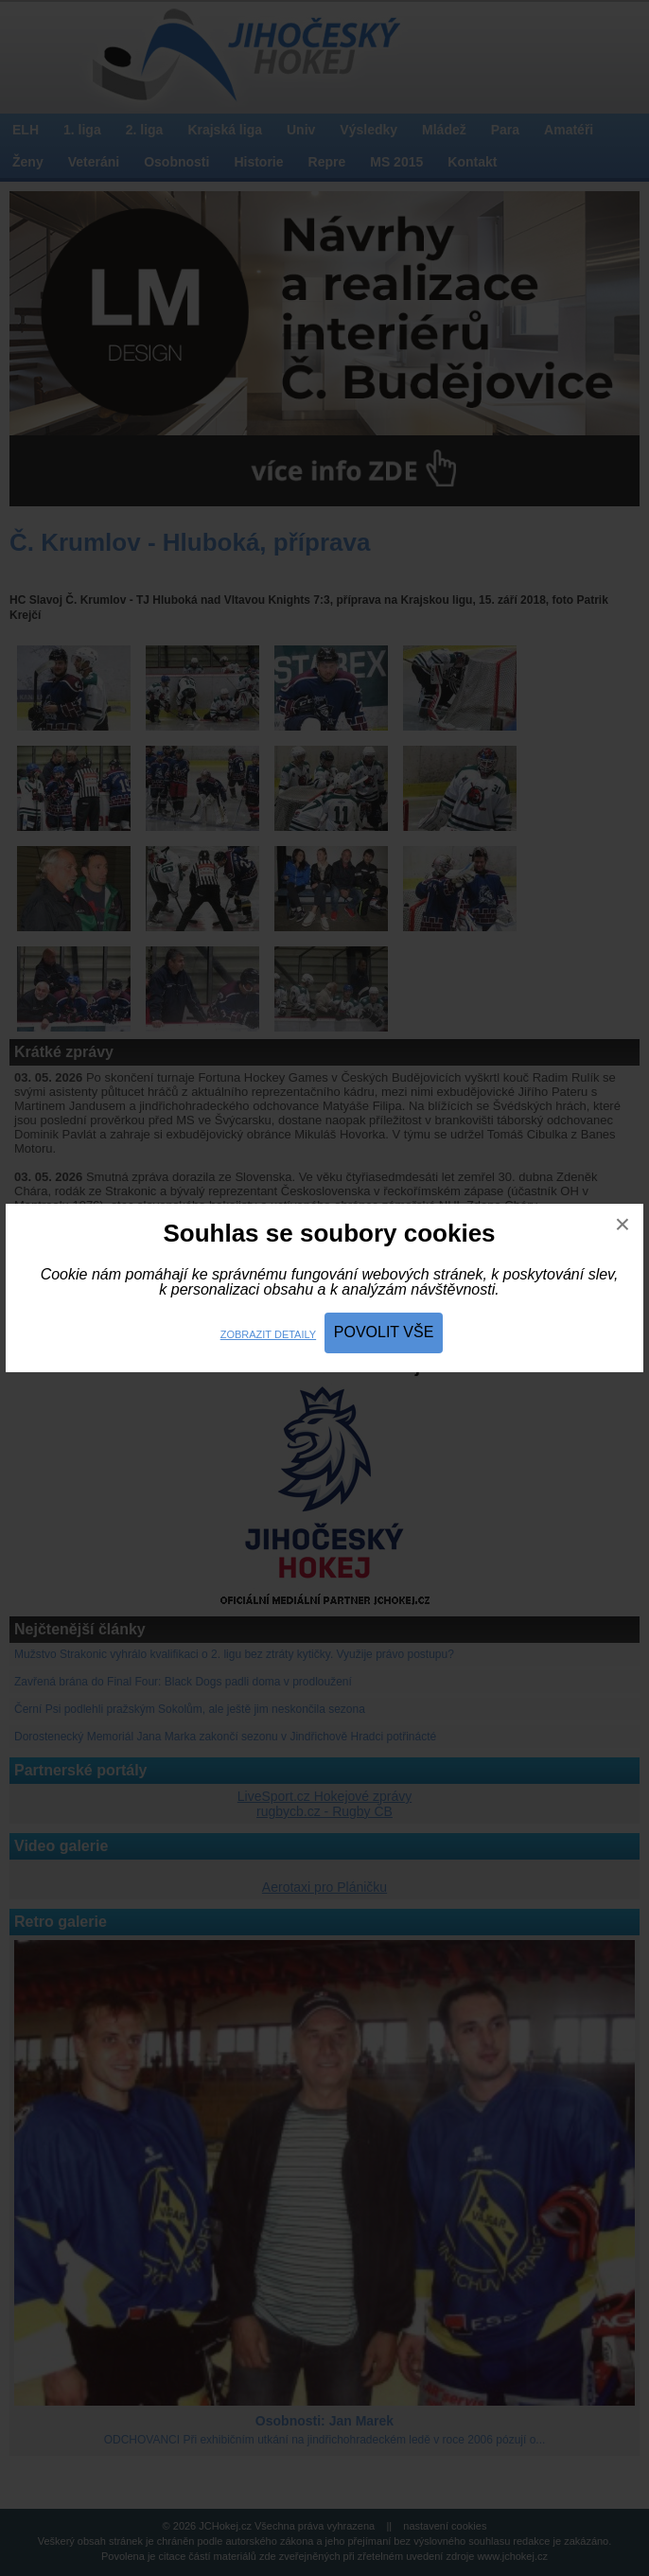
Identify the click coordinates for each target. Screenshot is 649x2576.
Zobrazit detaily (268, 1334)
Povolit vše (384, 1332)
